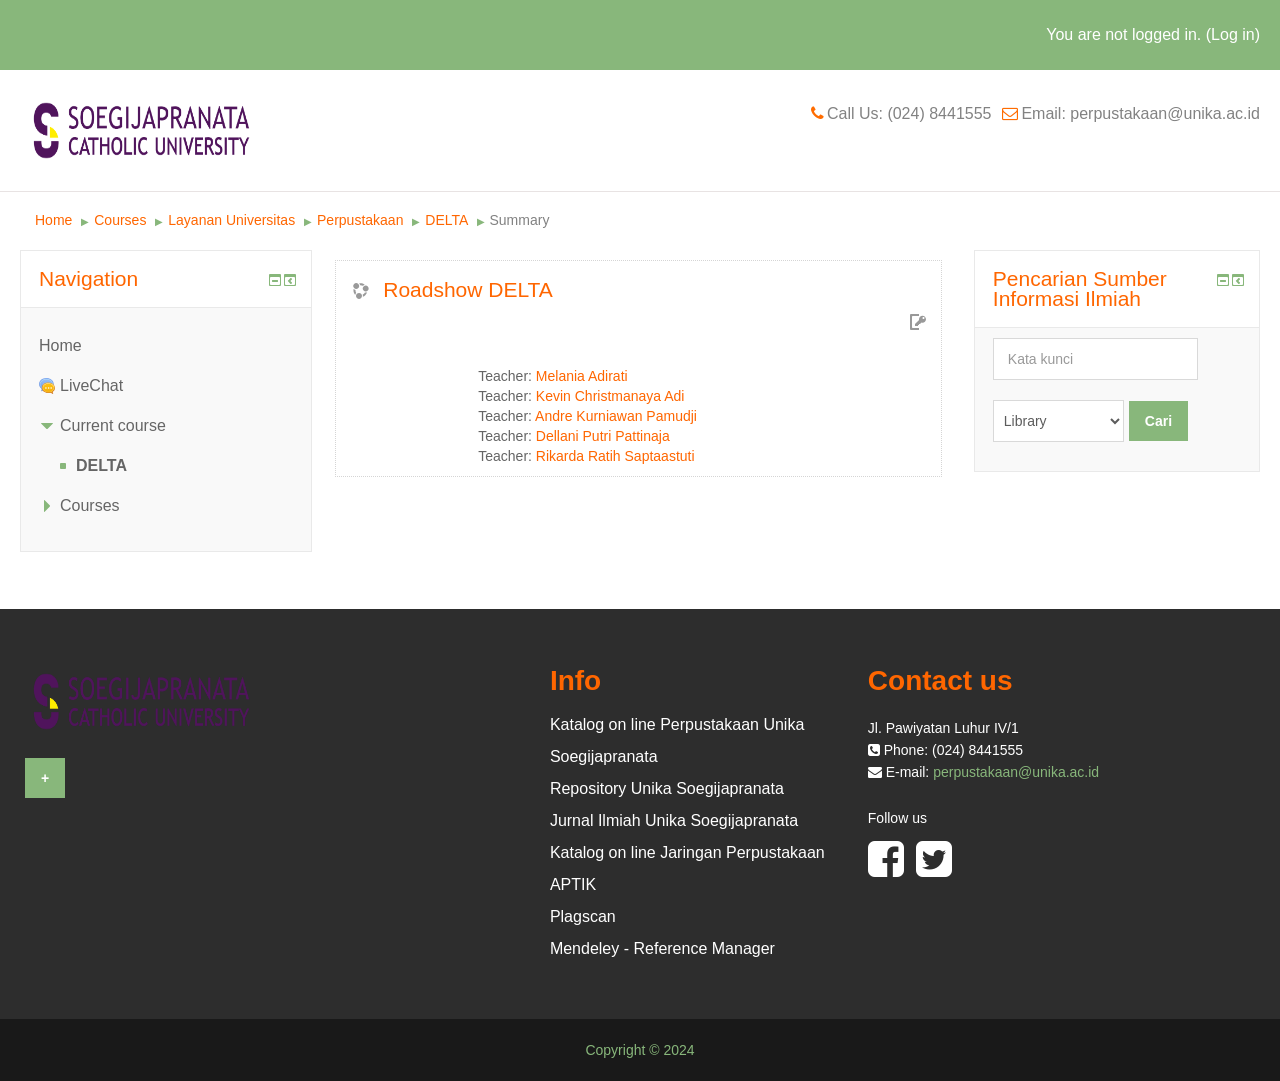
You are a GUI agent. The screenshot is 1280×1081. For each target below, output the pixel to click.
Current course (113, 425)
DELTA (446, 220)
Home (53, 220)
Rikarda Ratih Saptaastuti (615, 456)
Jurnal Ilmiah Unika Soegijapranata (674, 820)
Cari (1158, 421)
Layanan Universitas (231, 220)
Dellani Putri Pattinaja (603, 436)
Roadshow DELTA (468, 289)
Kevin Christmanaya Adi (610, 396)
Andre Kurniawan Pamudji (616, 416)
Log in (1233, 34)
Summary (520, 220)
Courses (120, 220)
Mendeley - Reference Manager (662, 948)
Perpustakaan (360, 220)
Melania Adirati (582, 376)
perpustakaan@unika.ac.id (1016, 772)
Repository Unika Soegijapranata (667, 788)
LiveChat (91, 385)
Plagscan (583, 916)
